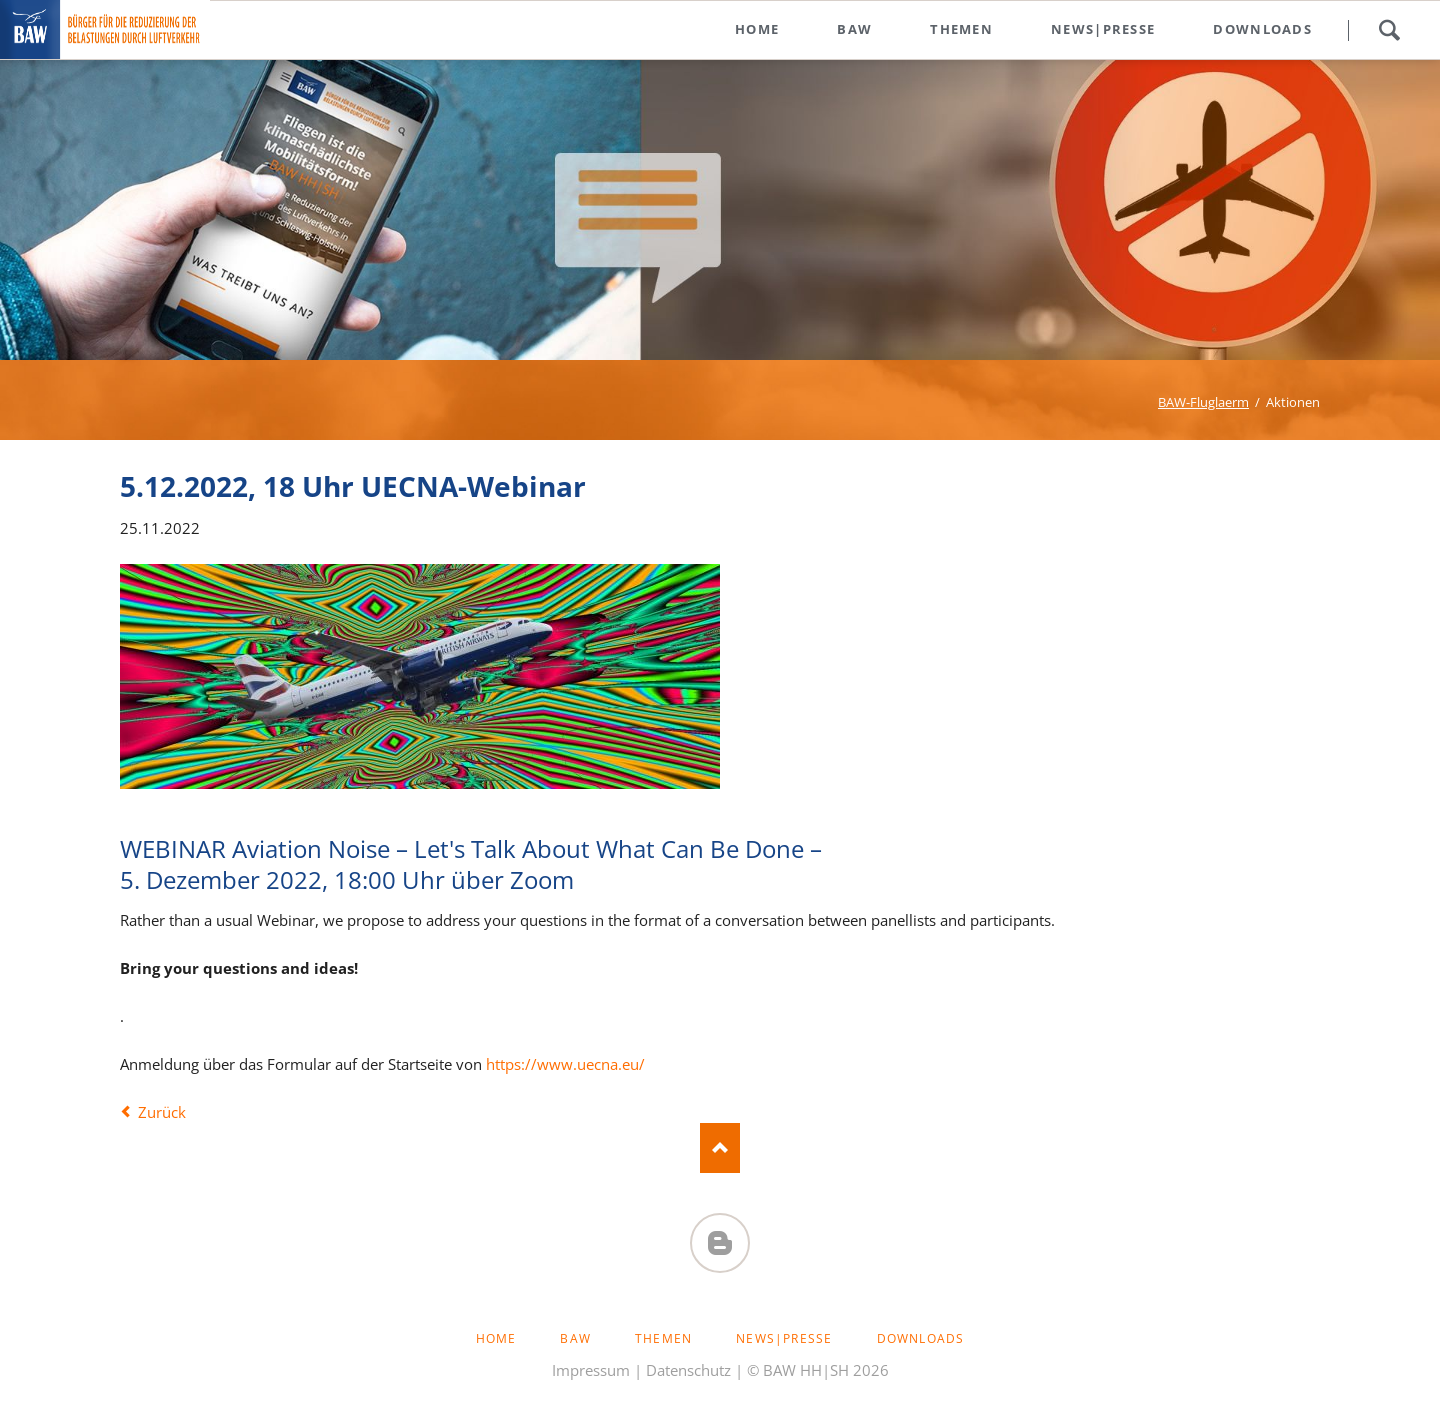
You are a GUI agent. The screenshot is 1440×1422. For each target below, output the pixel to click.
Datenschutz (688, 1370)
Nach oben (720, 1148)
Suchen (1389, 30)
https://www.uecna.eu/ (565, 1064)
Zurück (162, 1112)
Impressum (591, 1370)
